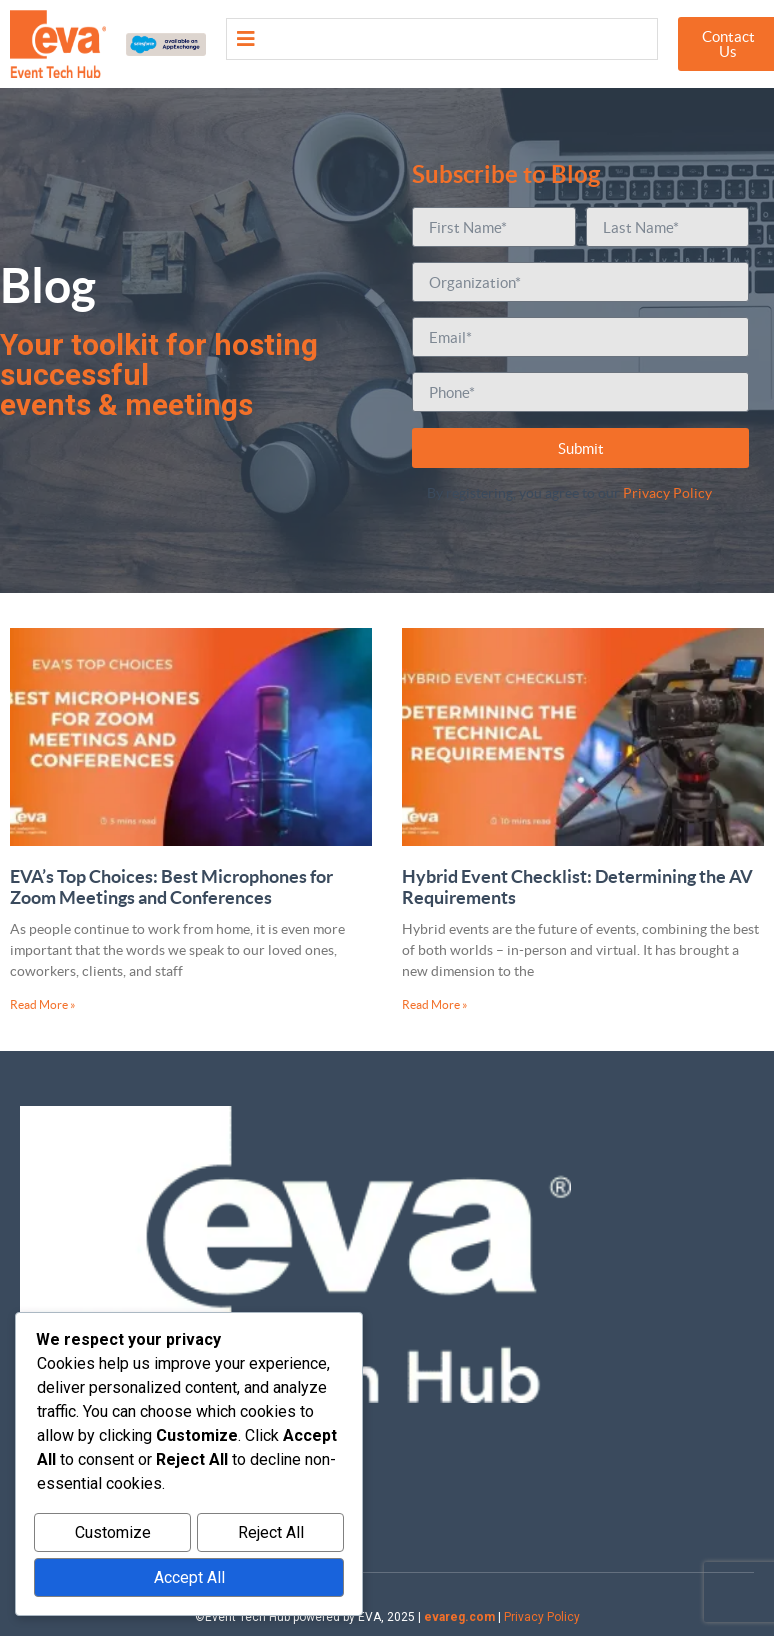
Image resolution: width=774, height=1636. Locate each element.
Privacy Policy (667, 493)
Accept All (189, 1578)
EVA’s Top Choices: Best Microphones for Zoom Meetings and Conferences (171, 887)
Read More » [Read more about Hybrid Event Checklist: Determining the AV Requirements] (435, 1004)
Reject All (271, 1535)
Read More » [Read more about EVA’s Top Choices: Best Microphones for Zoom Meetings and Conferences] (43, 1004)
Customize (113, 1535)
